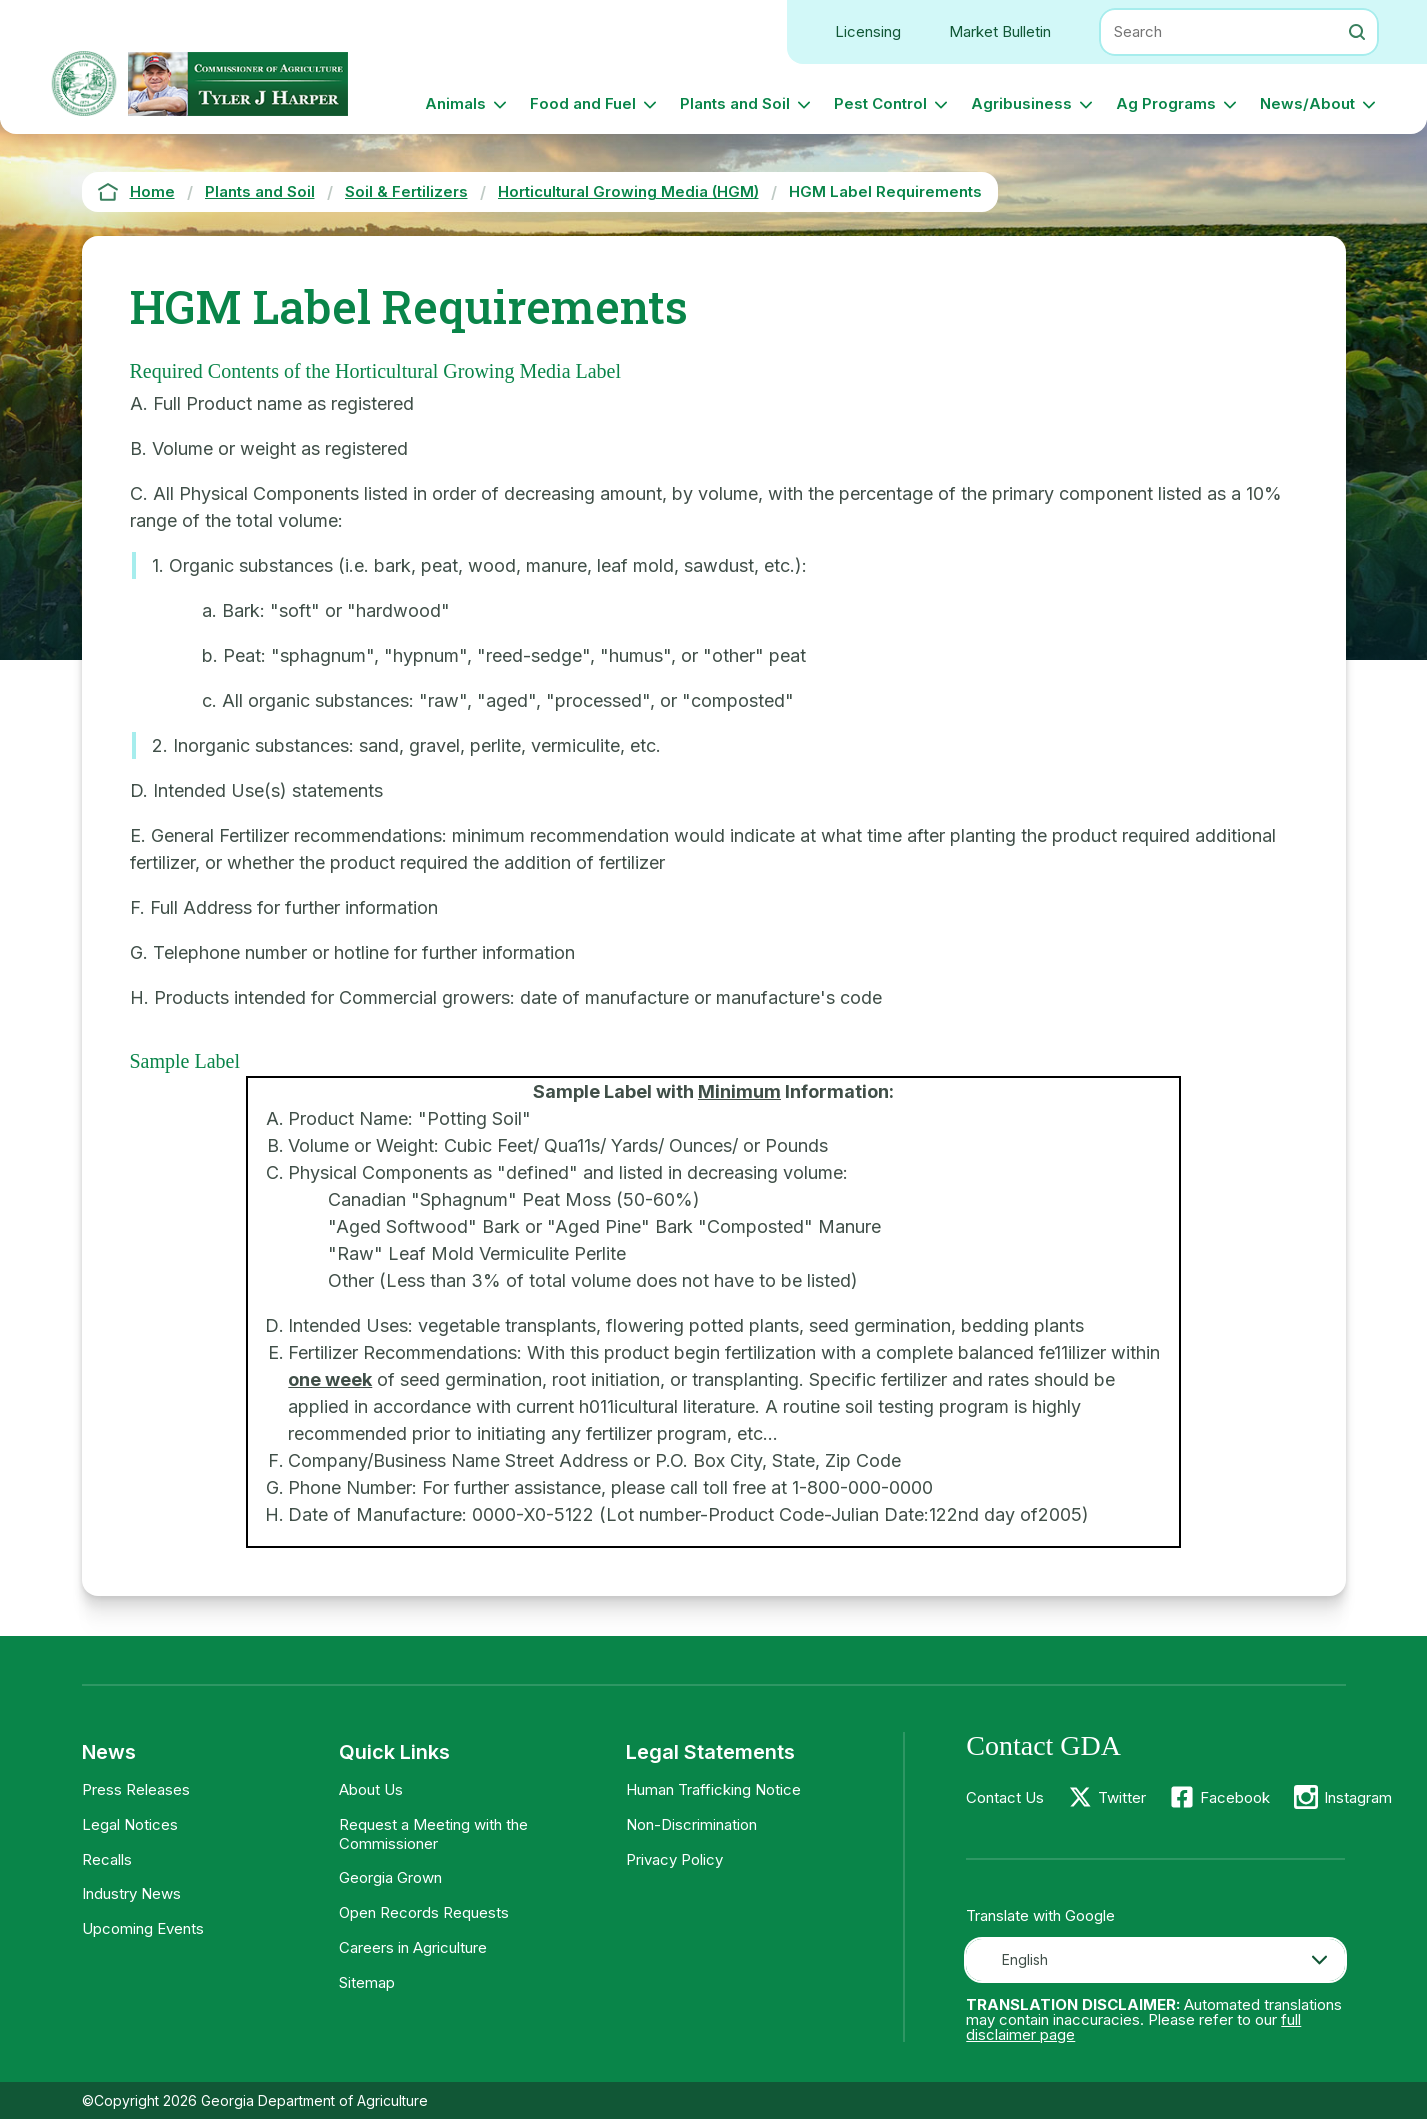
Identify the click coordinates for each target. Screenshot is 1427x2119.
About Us (371, 1789)
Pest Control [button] (880, 103)
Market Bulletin (1000, 31)
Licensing (868, 31)
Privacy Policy (674, 1859)
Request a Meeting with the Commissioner (433, 1834)
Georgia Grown (390, 1877)
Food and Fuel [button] (583, 103)
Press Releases (136, 1789)
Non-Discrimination (691, 1824)
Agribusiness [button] (1021, 103)
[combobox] (1155, 1960)
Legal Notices (130, 1824)
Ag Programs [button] (1166, 103)
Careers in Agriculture (413, 1947)
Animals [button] (455, 103)
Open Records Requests (424, 1912)
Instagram (1358, 1797)
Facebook (1235, 1797)
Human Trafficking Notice (713, 1789)
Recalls (107, 1859)
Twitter (1122, 1797)
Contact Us (1005, 1797)
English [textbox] (1025, 1959)
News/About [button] (1307, 103)
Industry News (131, 1893)
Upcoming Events (143, 1928)
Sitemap (367, 1982)
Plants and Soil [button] (735, 103)
